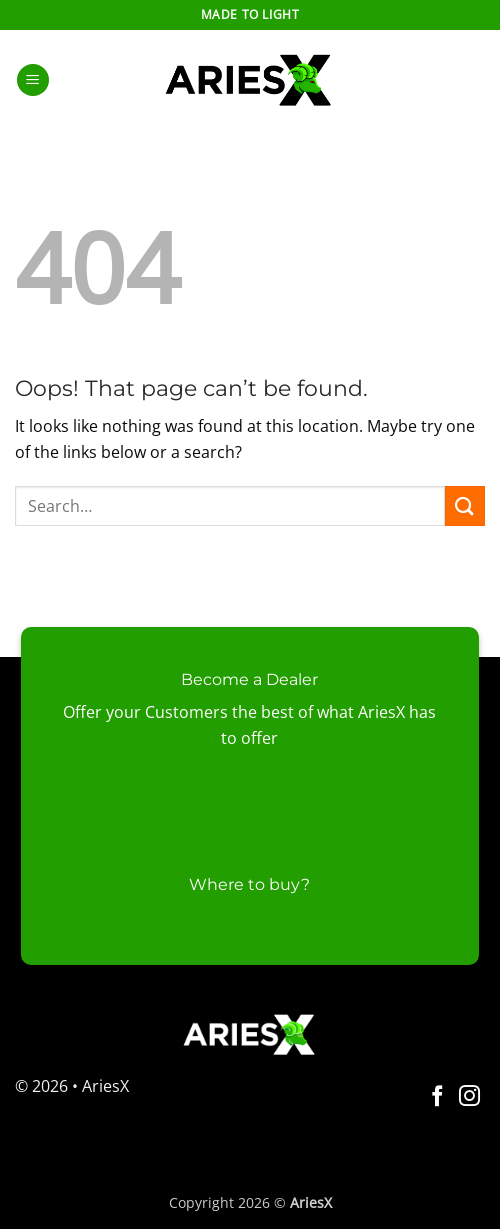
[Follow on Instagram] (469, 1097)
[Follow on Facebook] (437, 1097)
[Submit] (465, 505)
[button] (33, 80)
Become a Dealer (249, 679)
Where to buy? (249, 884)
